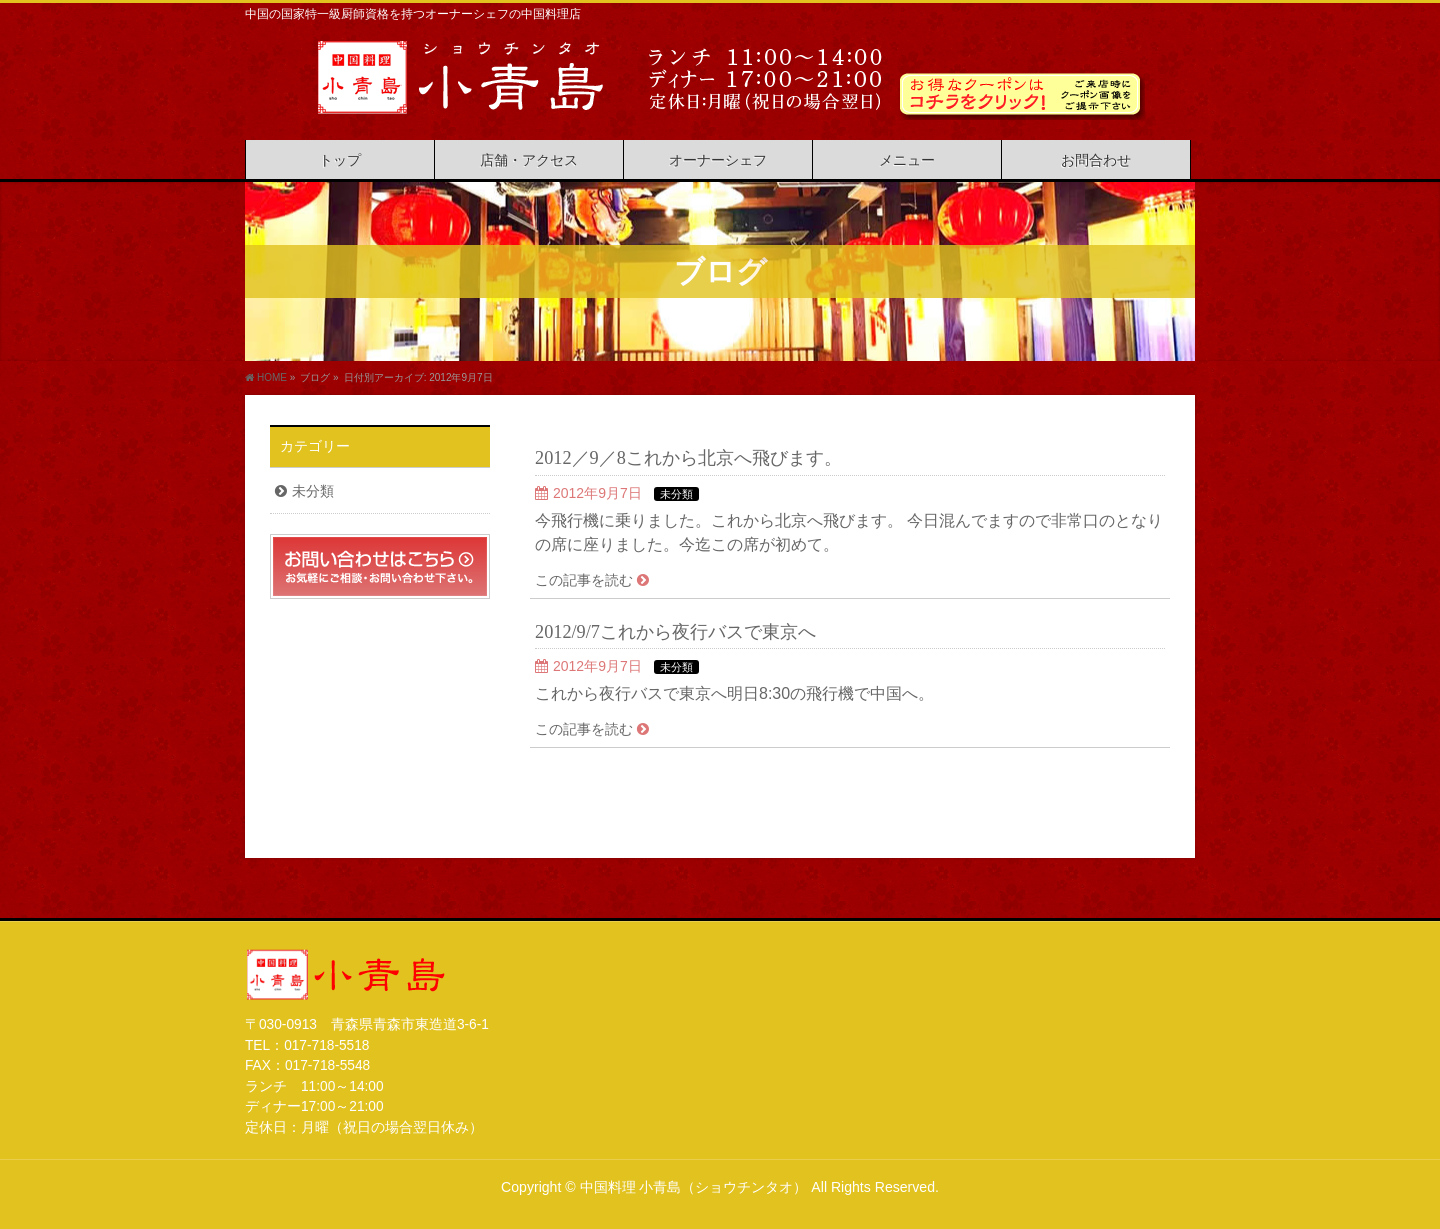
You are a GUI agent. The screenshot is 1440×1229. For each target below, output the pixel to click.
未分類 (676, 494)
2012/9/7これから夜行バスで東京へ (675, 632)
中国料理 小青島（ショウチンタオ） (694, 1187)
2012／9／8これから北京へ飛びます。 (688, 458)
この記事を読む (584, 580)
